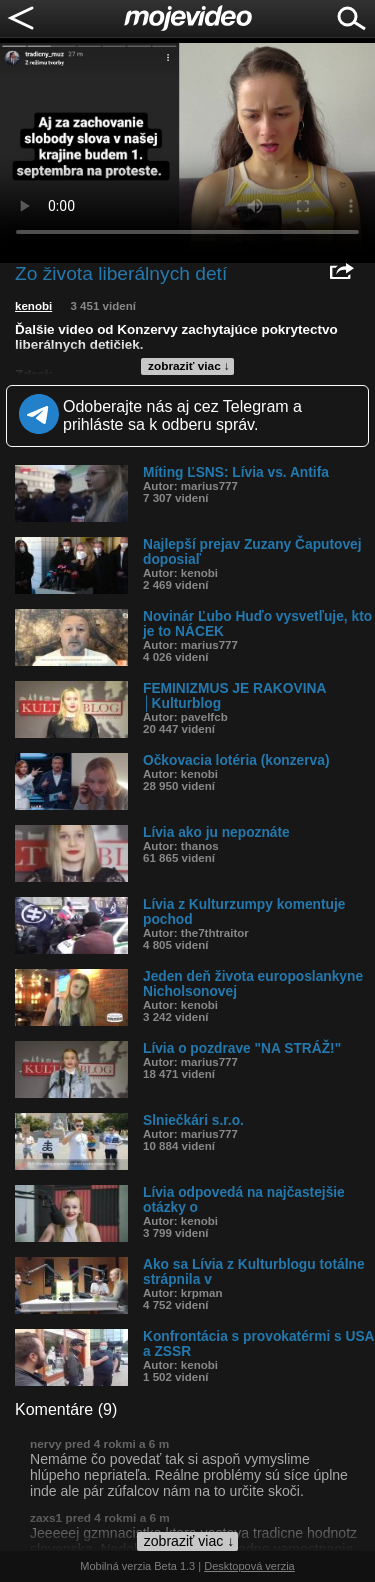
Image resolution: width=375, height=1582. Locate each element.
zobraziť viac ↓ (189, 366)
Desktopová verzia (249, 1566)
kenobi (33, 306)
